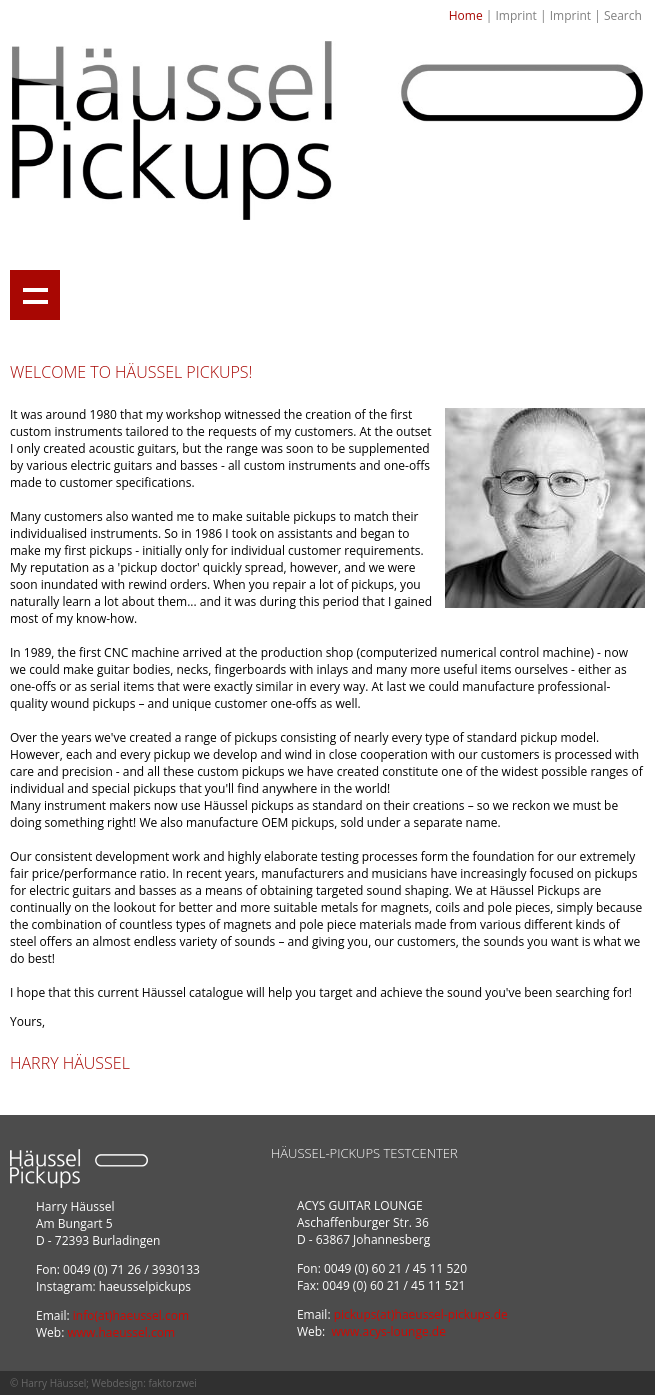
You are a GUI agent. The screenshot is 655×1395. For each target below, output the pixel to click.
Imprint (515, 15)
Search (623, 15)
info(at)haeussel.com (131, 1315)
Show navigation (35, 295)
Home (466, 15)
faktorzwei (172, 1383)
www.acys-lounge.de (388, 1331)
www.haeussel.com (121, 1332)
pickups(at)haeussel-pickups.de (421, 1314)
